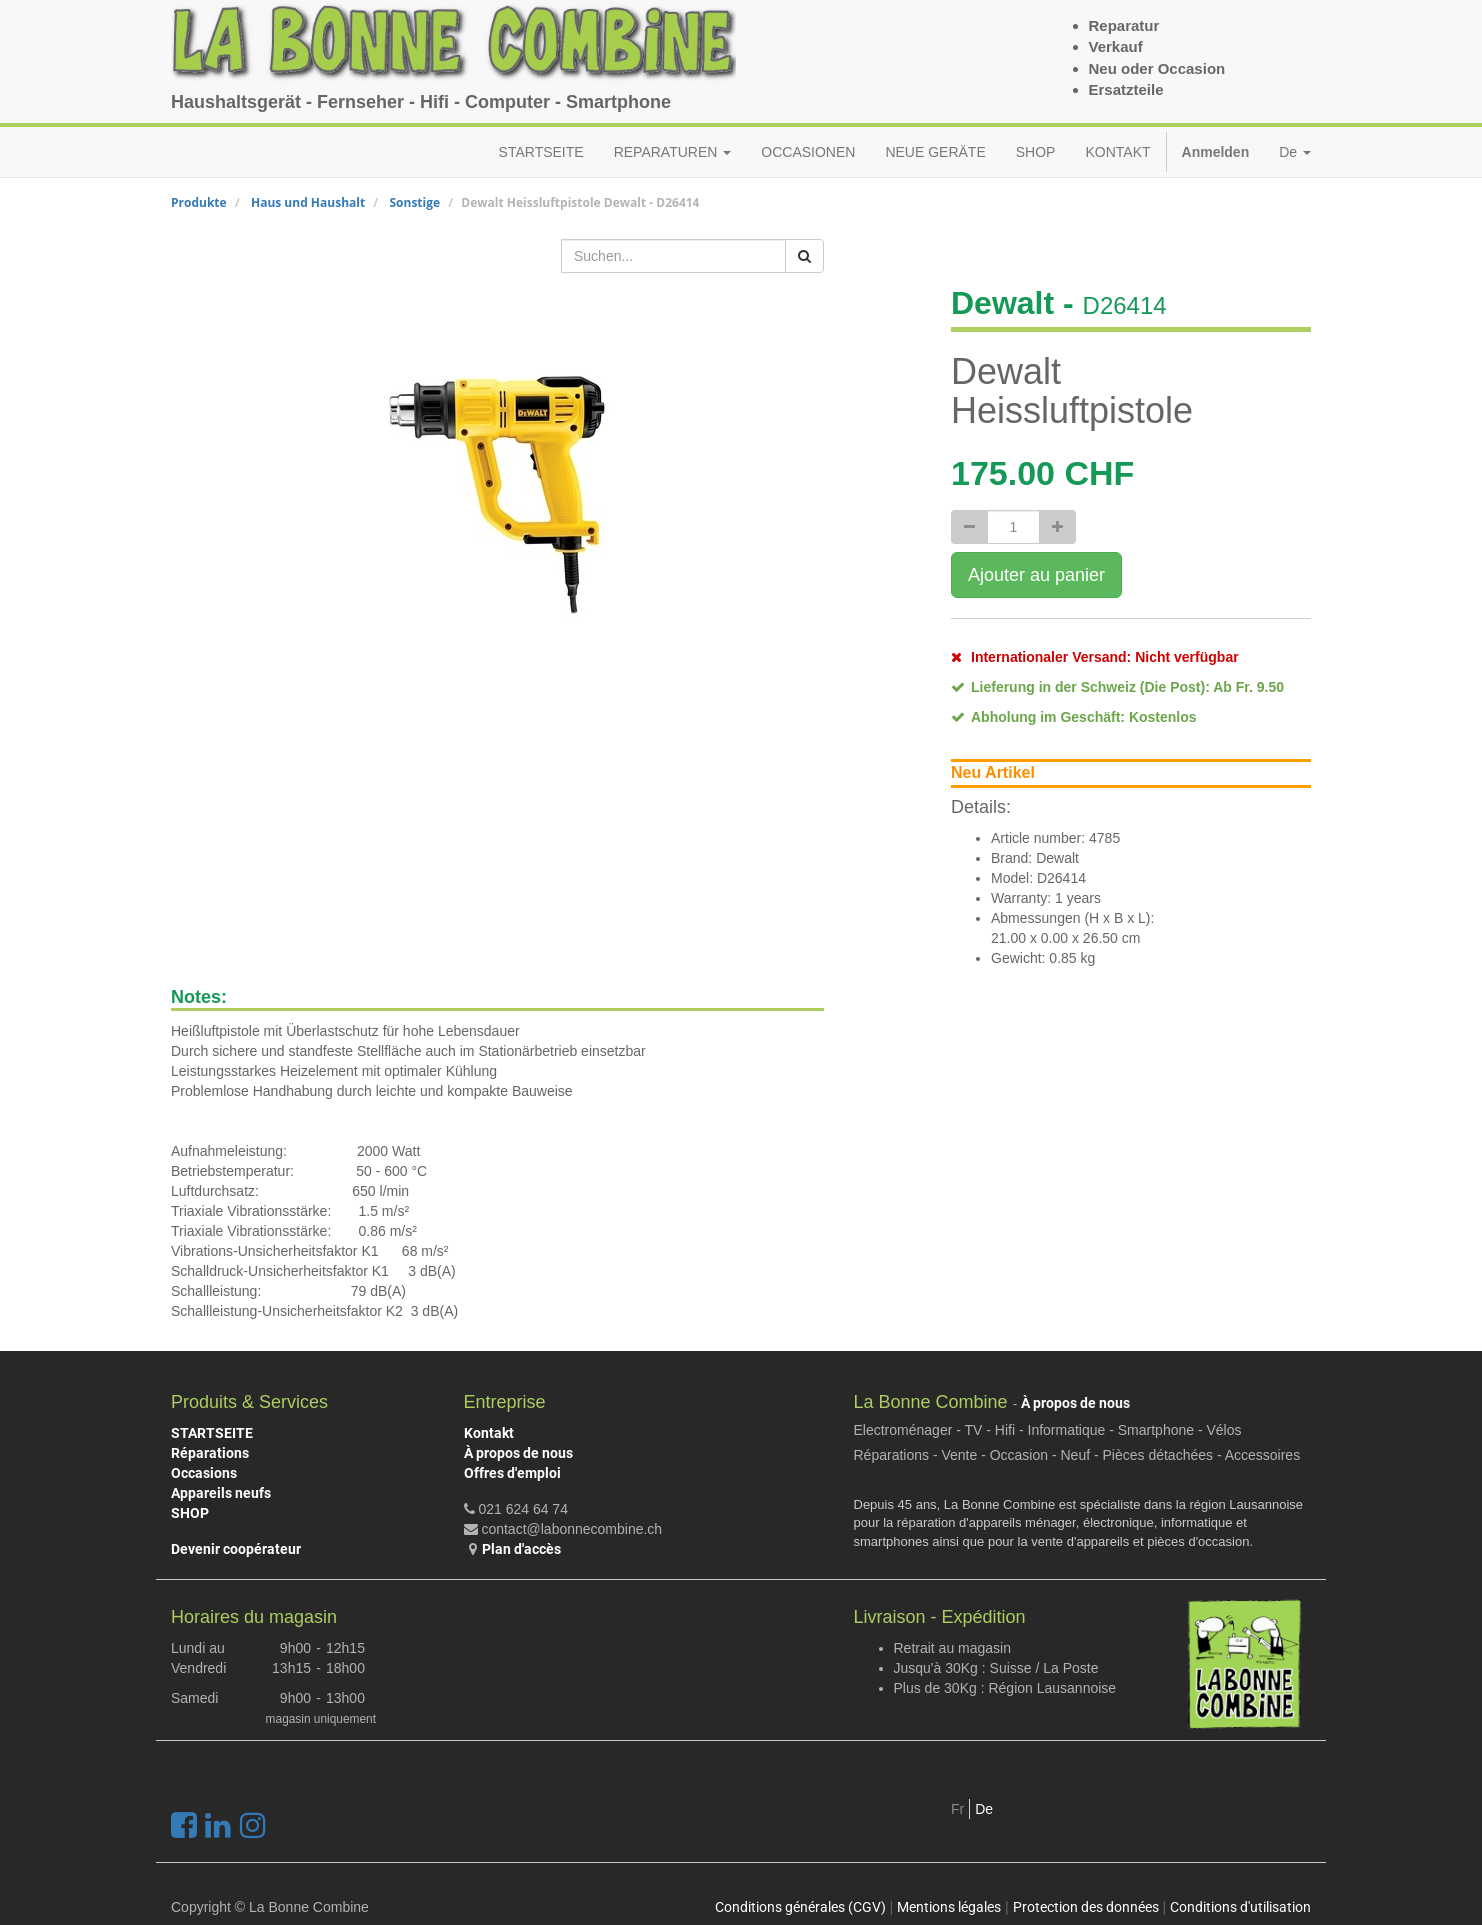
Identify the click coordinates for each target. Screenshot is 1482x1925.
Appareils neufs (221, 1493)
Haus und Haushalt (308, 202)
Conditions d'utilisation (1240, 1907)
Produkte (199, 202)
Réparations (210, 1453)
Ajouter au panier (1036, 575)
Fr (957, 1809)
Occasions (204, 1473)
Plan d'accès (521, 1549)
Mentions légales (949, 1907)
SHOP (190, 1513)
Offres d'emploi (512, 1473)
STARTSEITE (212, 1433)
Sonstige (414, 202)
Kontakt (489, 1433)
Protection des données (1086, 1907)
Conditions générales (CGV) (800, 1907)
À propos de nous (518, 1453)
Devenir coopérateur (236, 1549)
